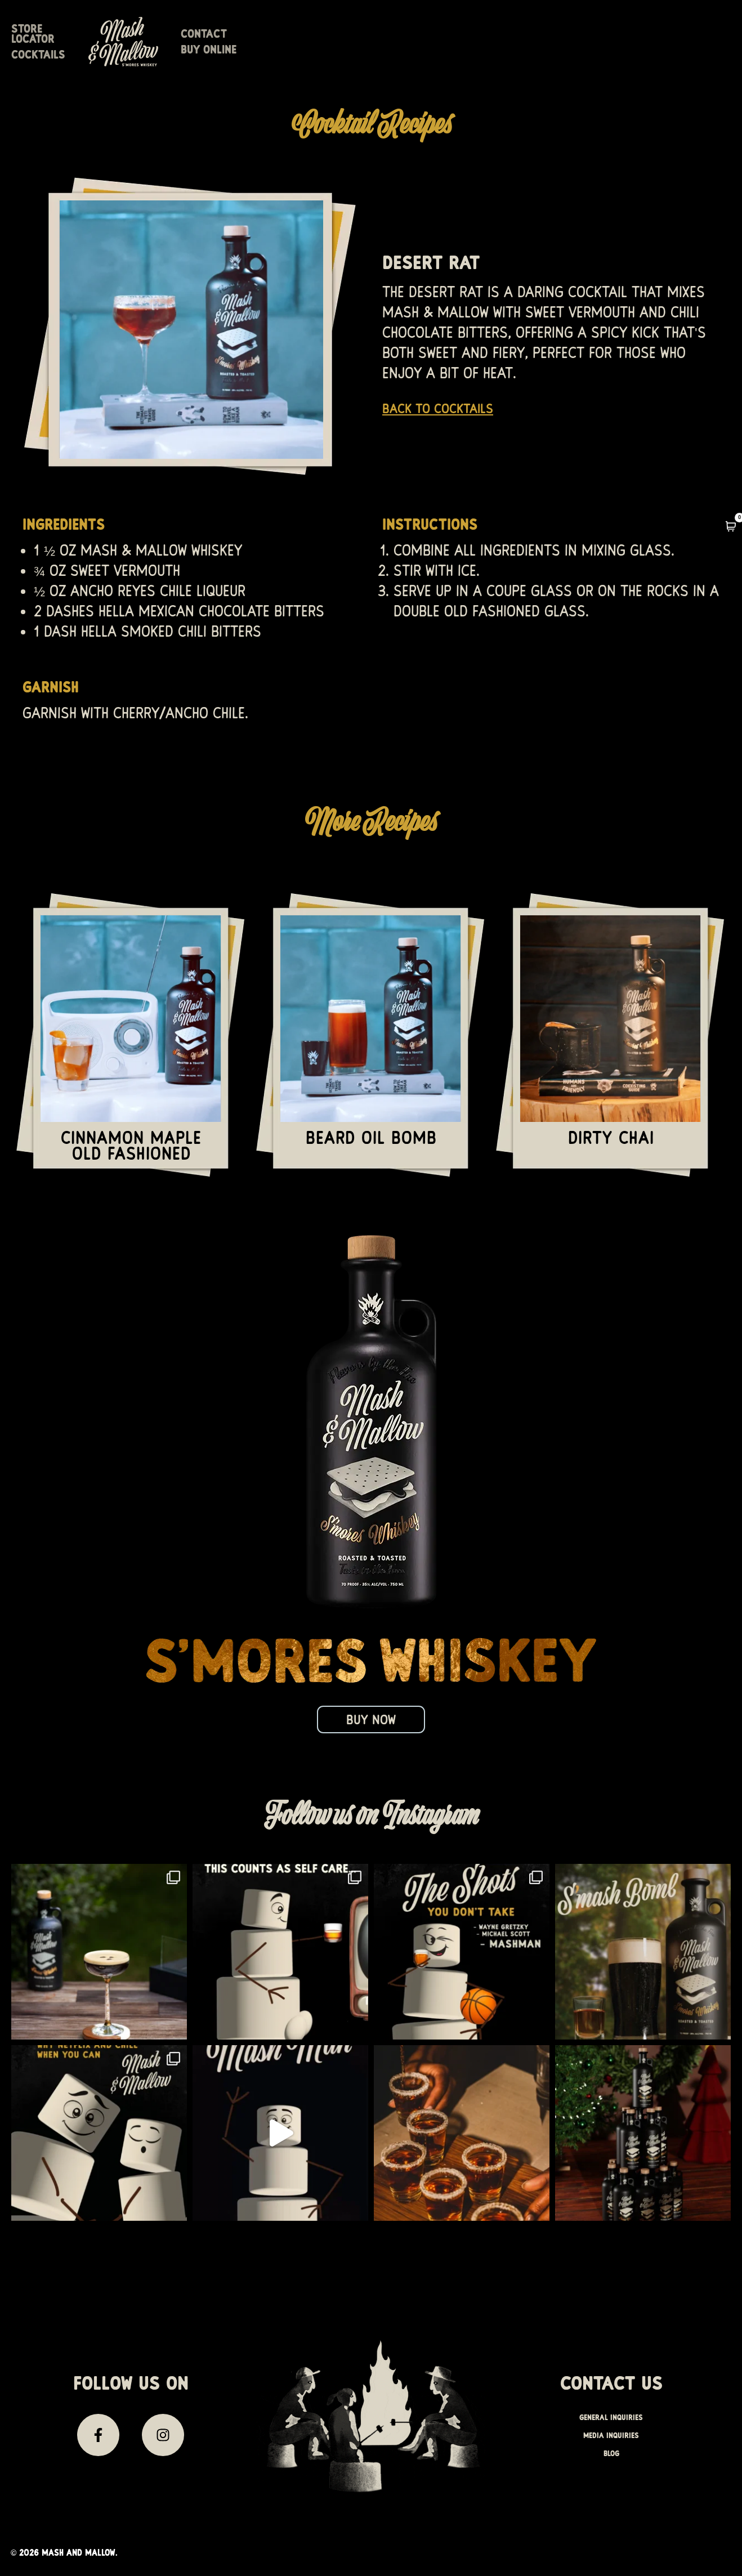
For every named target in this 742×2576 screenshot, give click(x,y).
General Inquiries (611, 2420)
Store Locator (200, 50)
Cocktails (289, 50)
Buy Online (553, 50)
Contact (480, 50)
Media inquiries (611, 2438)
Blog (611, 2456)
